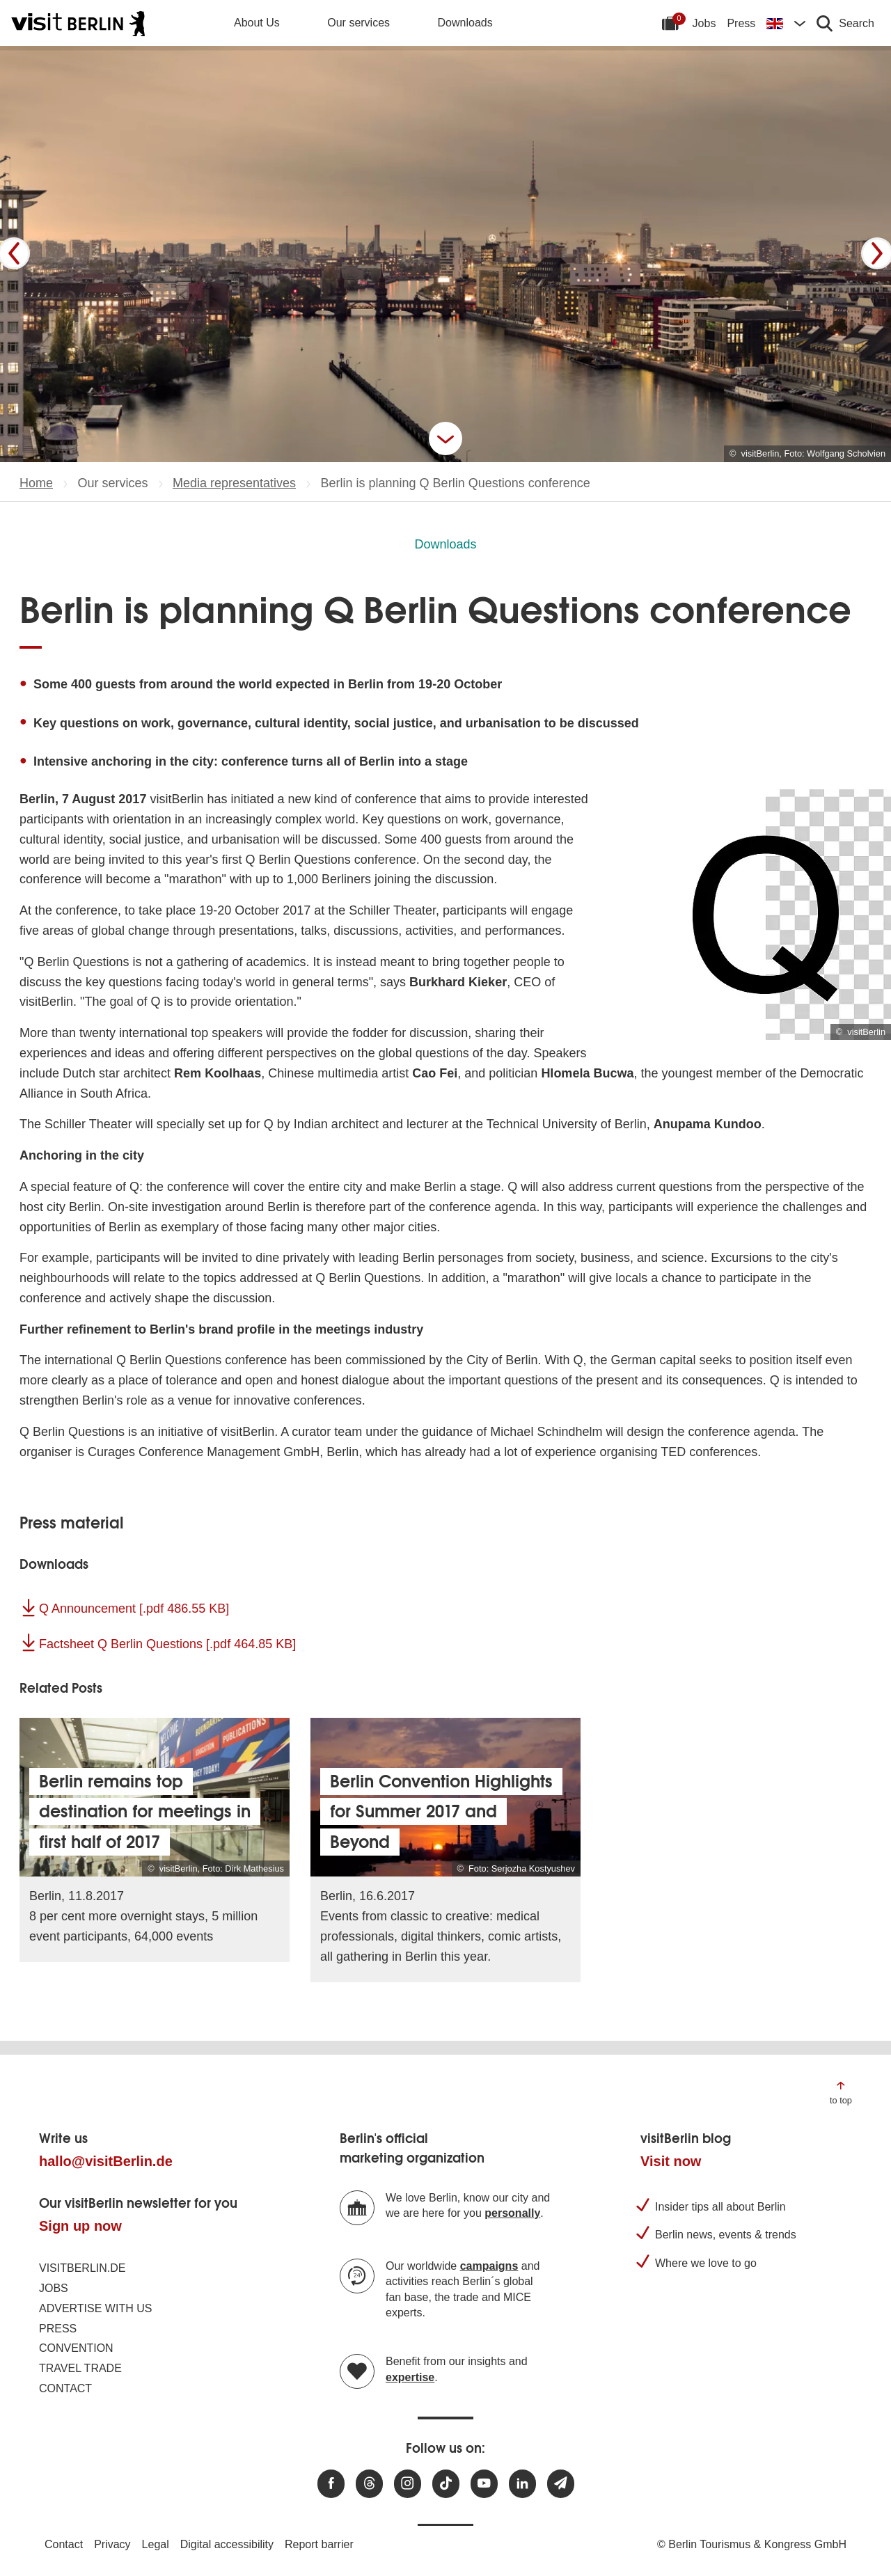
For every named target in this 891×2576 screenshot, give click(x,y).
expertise (410, 2377)
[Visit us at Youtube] (484, 2484)
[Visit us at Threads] (369, 2484)
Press (741, 23)
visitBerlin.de (82, 2268)
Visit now (670, 2161)
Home (36, 483)
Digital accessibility (227, 2544)
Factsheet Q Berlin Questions (167, 1644)
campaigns (489, 2266)
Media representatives (234, 483)
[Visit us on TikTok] (445, 2484)
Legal (155, 2544)
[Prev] (14, 253)
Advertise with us (95, 2308)
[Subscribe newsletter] (560, 2484)
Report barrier (319, 2544)
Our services (358, 23)
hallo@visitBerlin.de (106, 2161)
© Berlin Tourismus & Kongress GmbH (751, 2544)
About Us (257, 23)
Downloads (465, 23)
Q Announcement (134, 1608)
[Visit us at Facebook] (331, 2484)
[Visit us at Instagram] (407, 2484)
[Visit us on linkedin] (522, 2484)
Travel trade (80, 2368)
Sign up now (80, 2226)
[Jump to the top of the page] (841, 2092)
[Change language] (786, 23)
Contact (65, 2388)
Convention (76, 2348)
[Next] (877, 253)
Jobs (704, 23)
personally (512, 2213)
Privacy (112, 2544)
